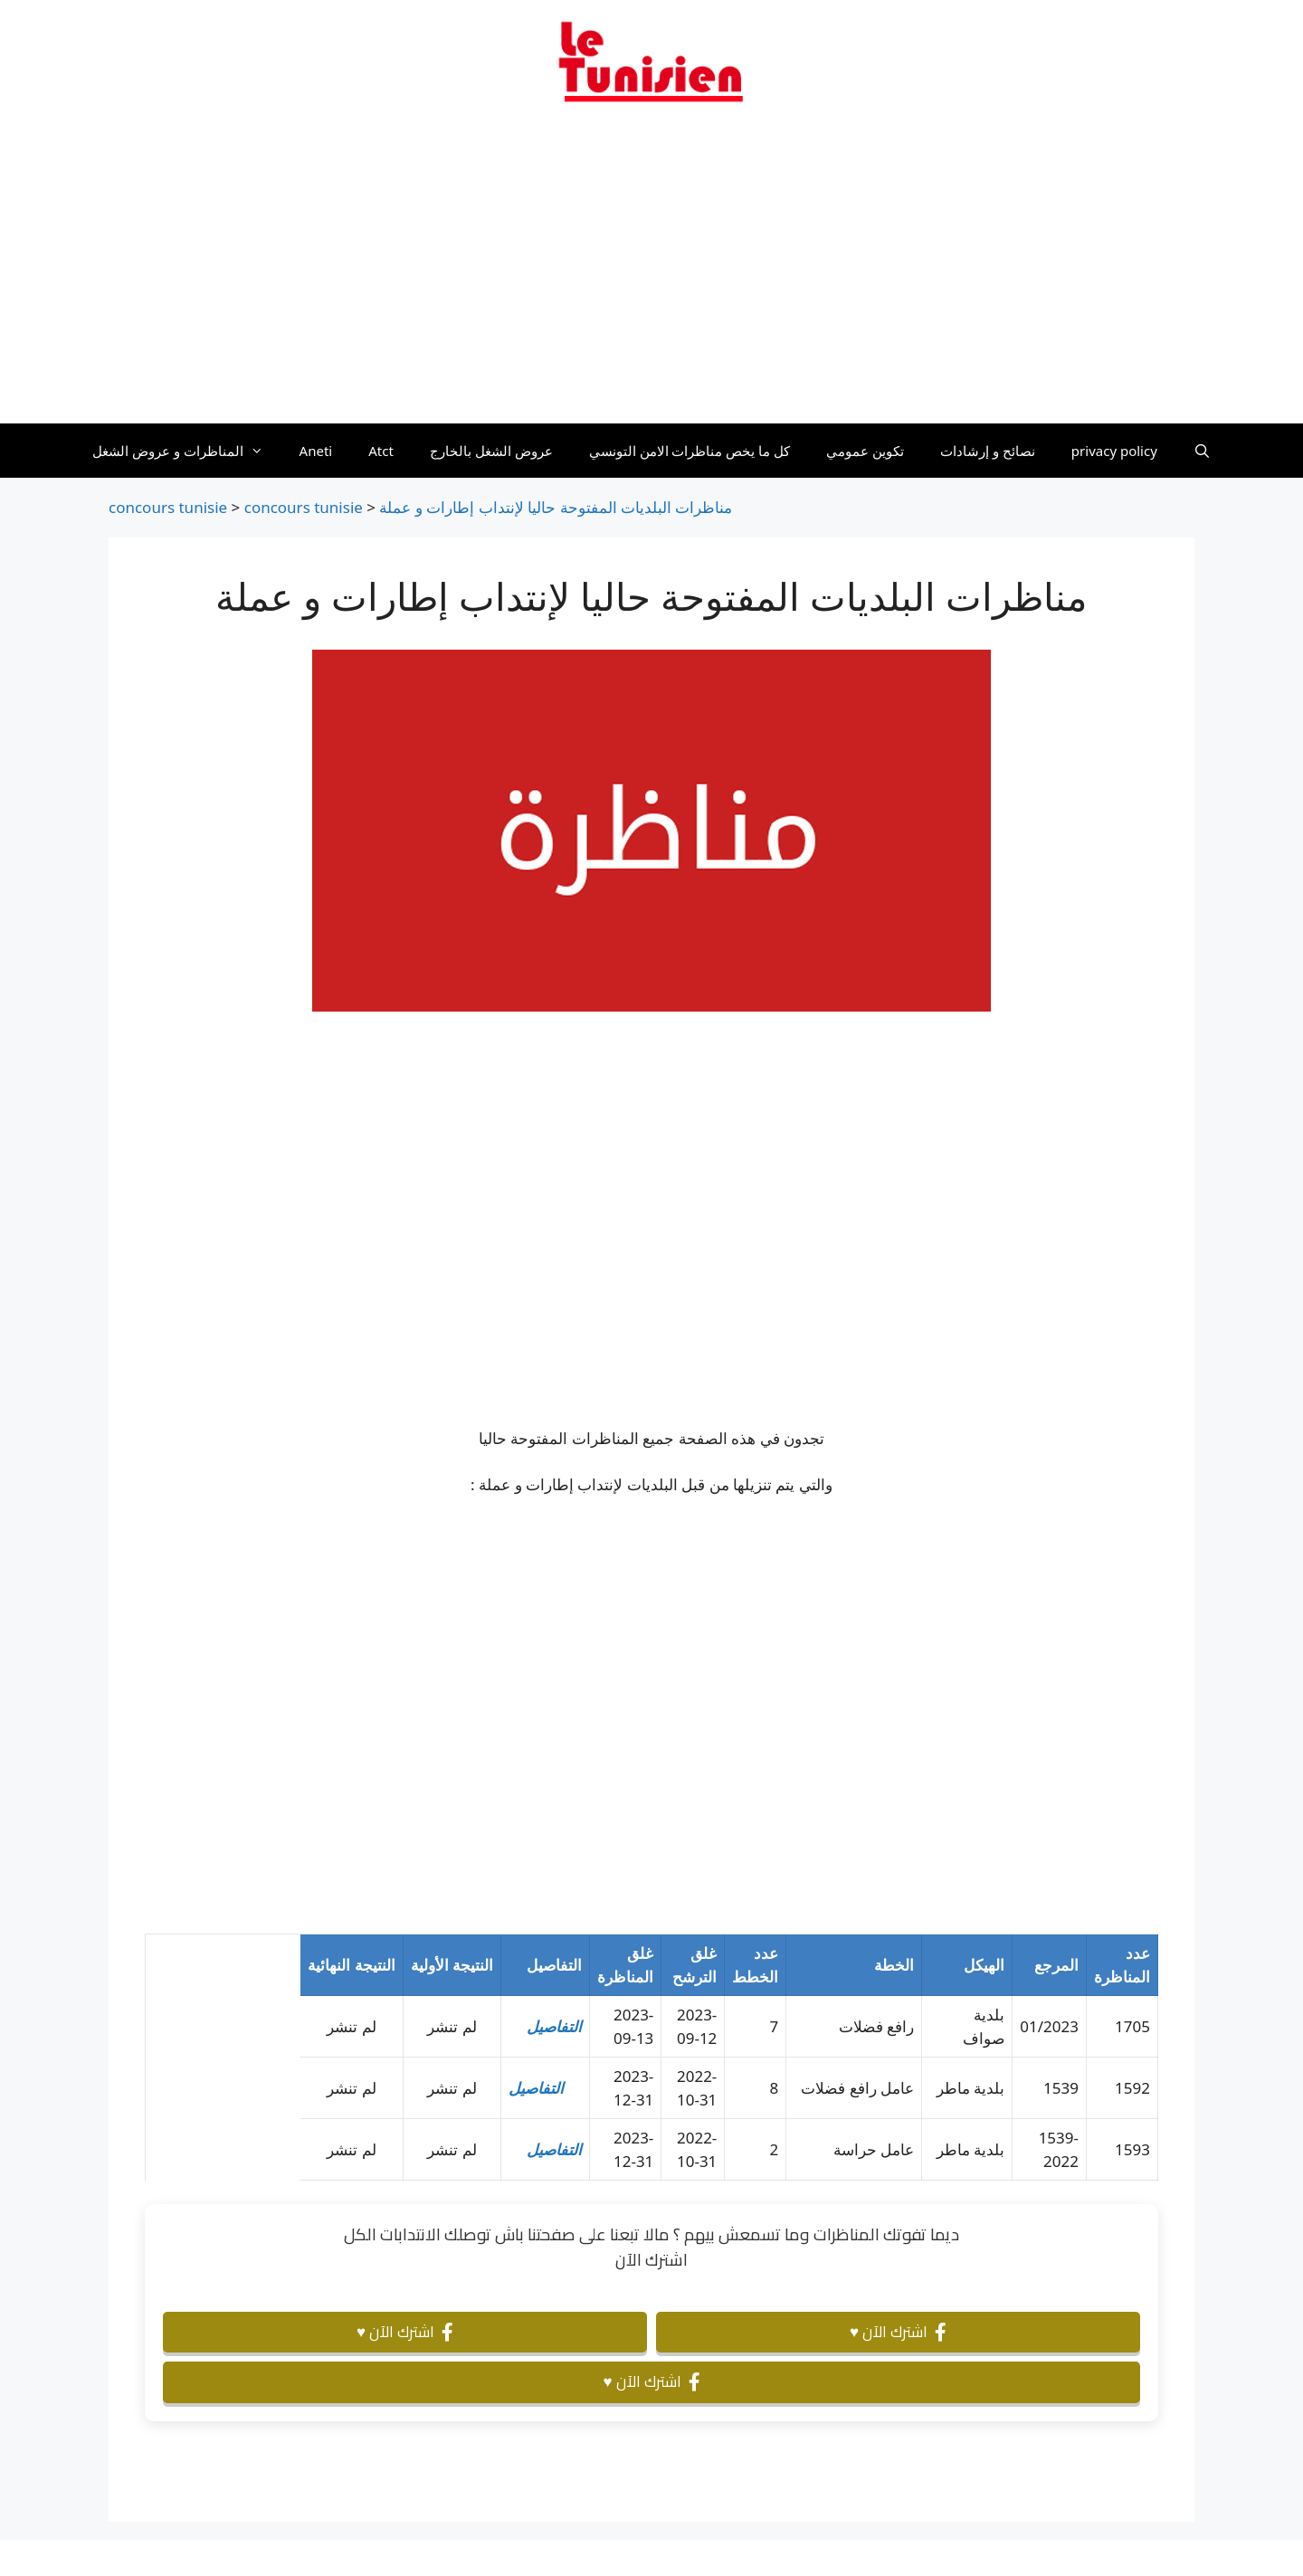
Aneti (316, 451)
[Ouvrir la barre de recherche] (1202, 450)
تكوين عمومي (865, 451)
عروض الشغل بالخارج (491, 451)
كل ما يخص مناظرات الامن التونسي (690, 451)
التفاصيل (554, 2026)
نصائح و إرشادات (987, 451)
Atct (381, 451)
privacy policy (1114, 451)
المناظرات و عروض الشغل (186, 450)
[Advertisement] (651, 274)
